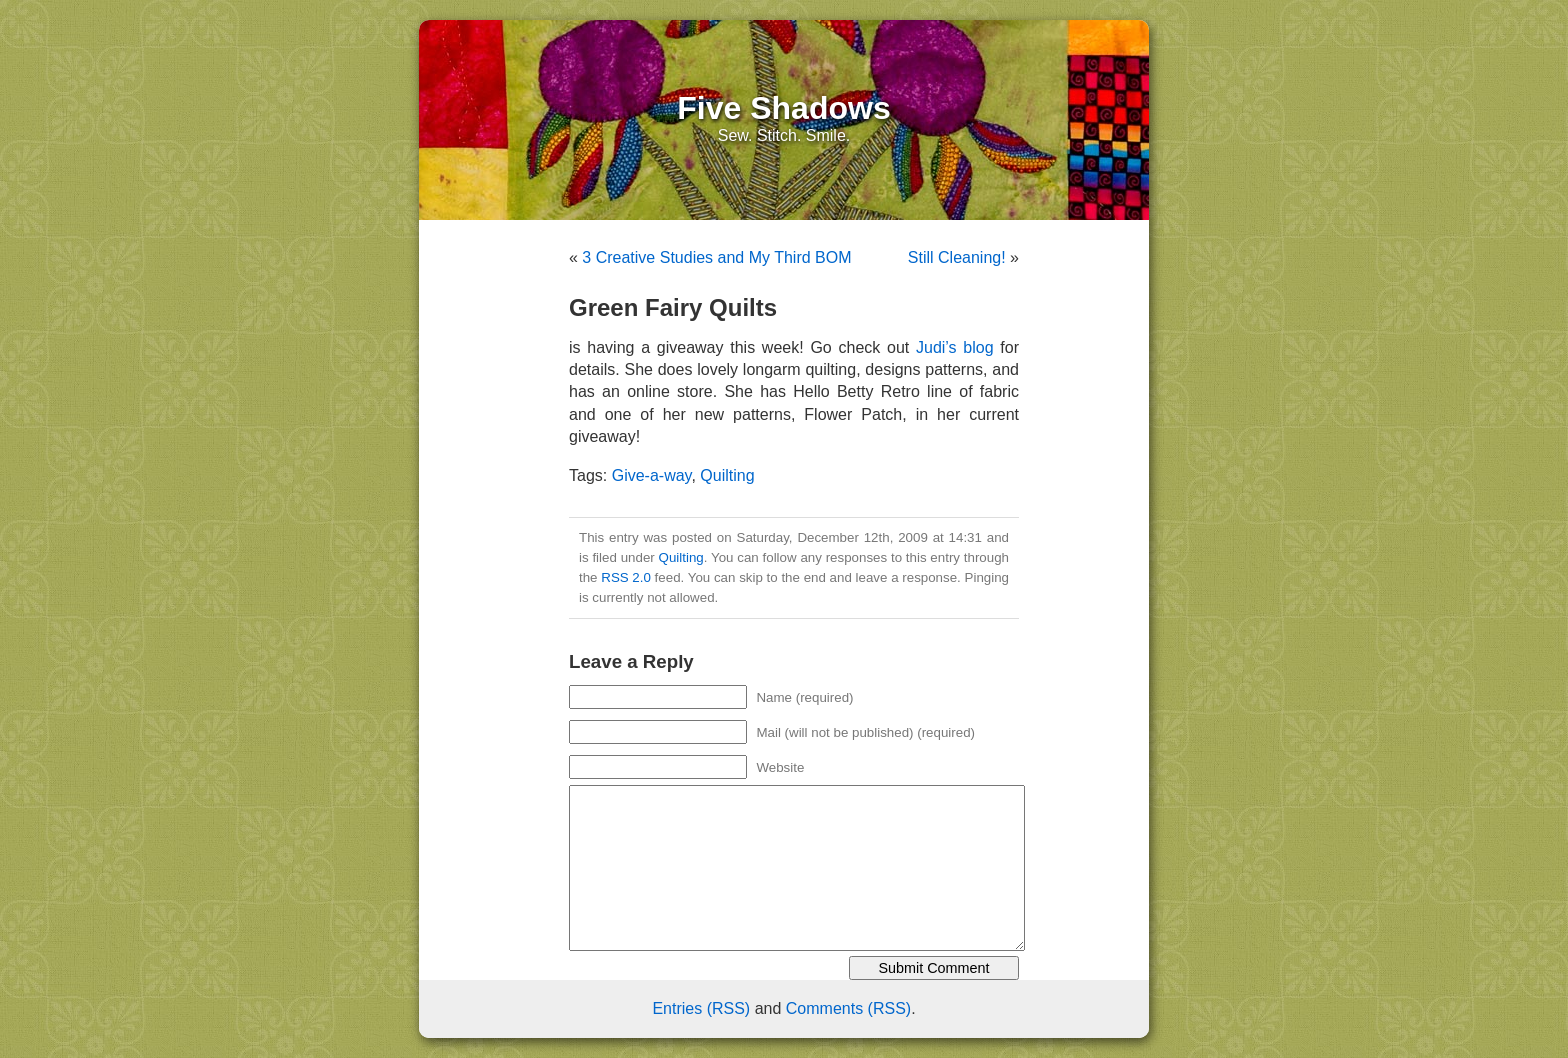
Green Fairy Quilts (673, 307)
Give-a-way (652, 475)
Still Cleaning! (957, 257)
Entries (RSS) (701, 1008)
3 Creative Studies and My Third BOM (716, 257)
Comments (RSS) (848, 1008)
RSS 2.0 (626, 577)
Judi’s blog (955, 347)
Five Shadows (783, 108)
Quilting (727, 475)
